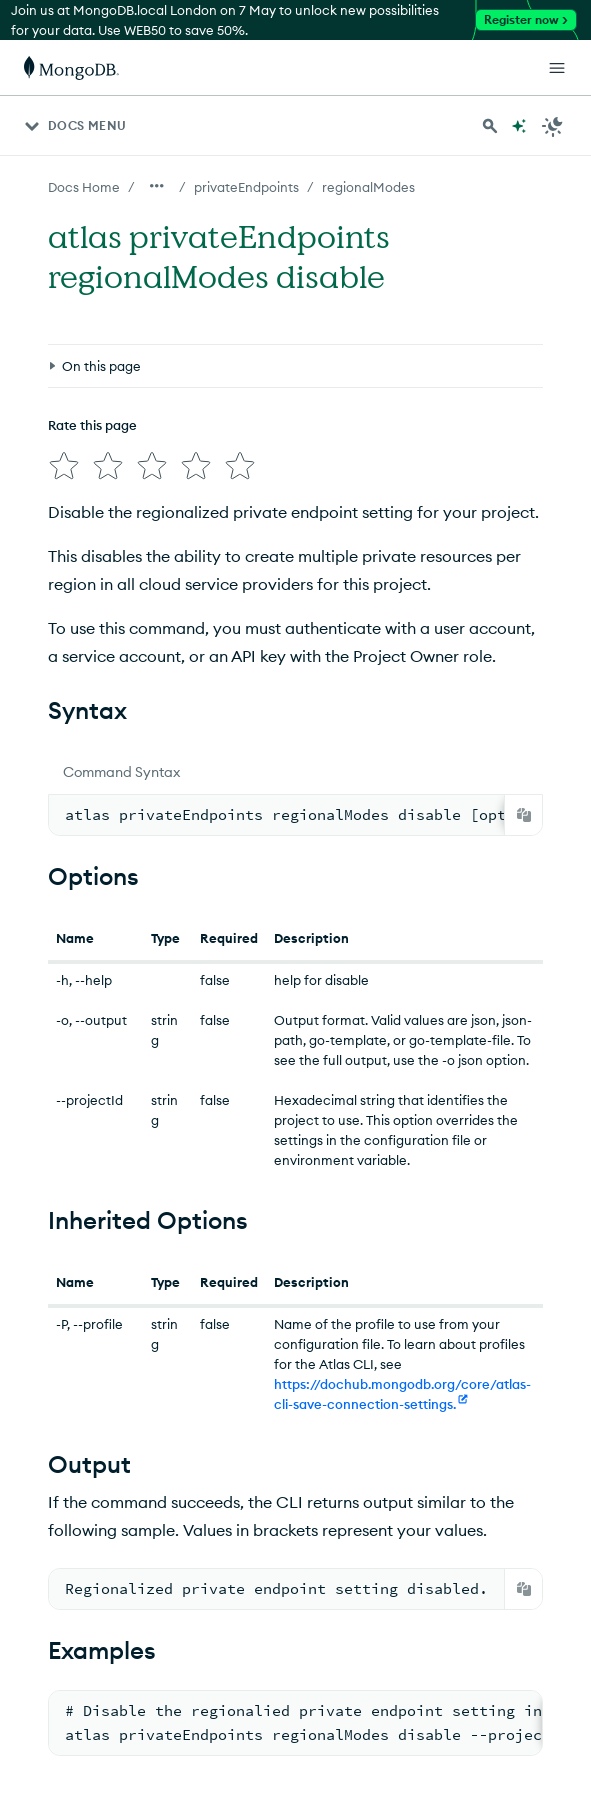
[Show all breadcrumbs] (157, 186)
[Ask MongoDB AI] (519, 126)
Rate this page (92, 425)
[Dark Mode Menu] (553, 126)
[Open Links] (557, 68)
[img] (64, 466)
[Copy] (524, 815)
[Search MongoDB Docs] (490, 126)
